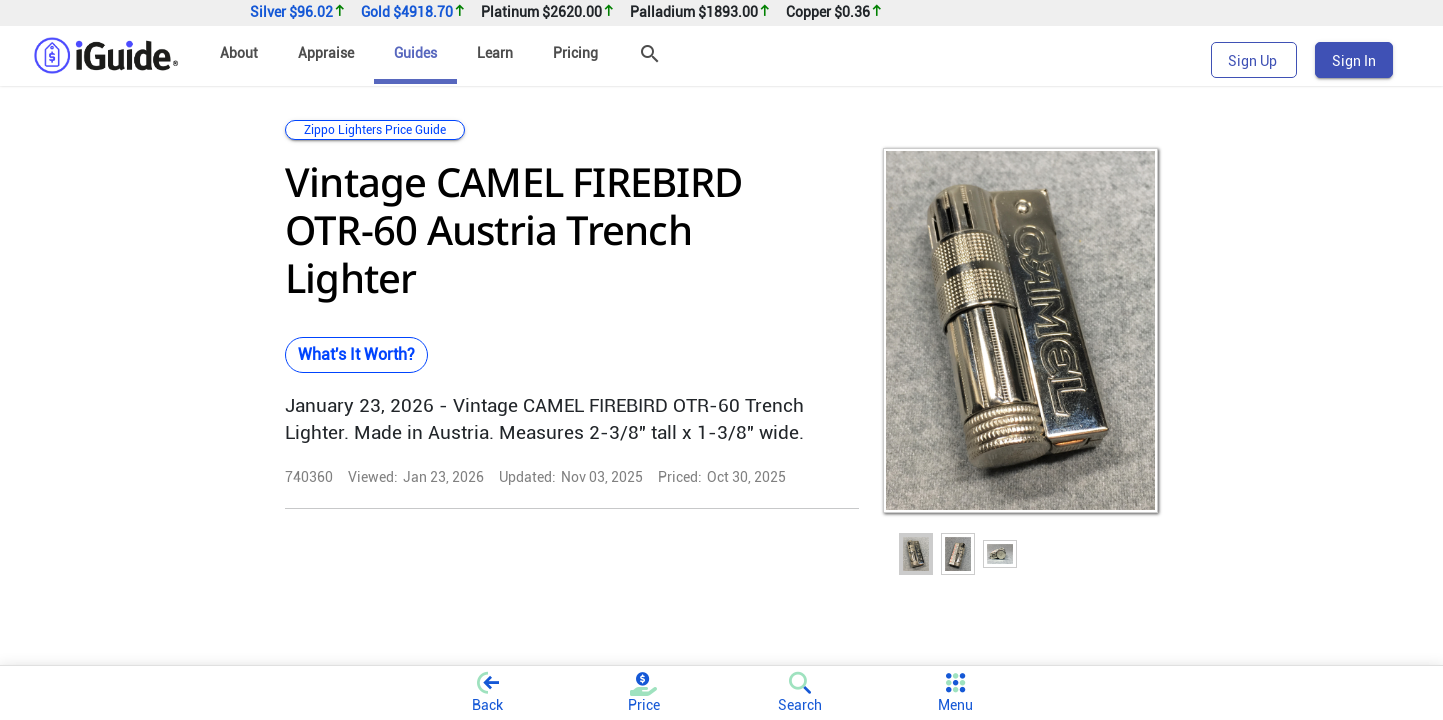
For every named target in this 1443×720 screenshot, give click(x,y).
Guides (415, 53)
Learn (495, 53)
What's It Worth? (356, 354)
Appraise (326, 53)
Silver (298, 12)
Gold (413, 12)
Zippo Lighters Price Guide (375, 130)
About (239, 53)
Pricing (575, 53)
